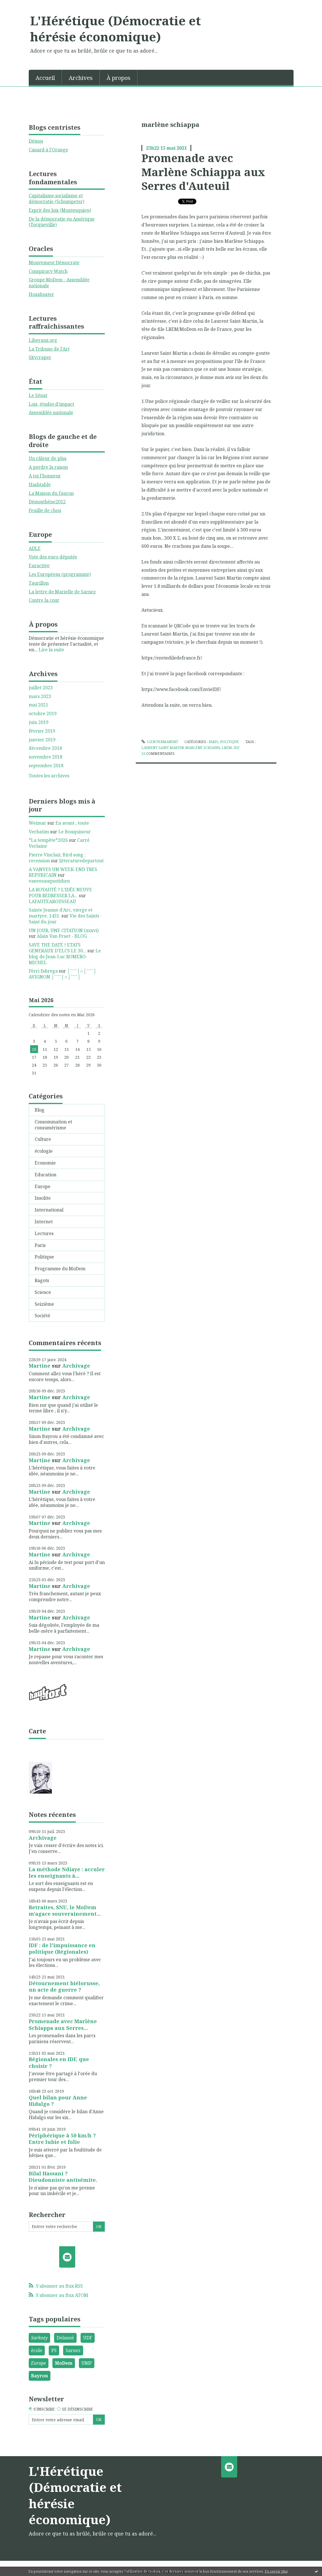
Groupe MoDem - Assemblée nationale (59, 283)
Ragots (42, 1280)
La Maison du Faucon (51, 493)
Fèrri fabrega (43, 971)
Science (43, 1292)
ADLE (35, 548)
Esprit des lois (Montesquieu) (60, 210)
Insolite (43, 1198)
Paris (40, 1245)
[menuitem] (45, 77)
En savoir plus (276, 2571)
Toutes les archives (49, 776)
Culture (43, 1139)
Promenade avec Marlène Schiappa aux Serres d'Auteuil (203, 172)
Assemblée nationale (51, 412)
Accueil (45, 78)
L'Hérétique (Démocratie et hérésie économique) (115, 28)
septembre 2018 (46, 766)
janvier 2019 (42, 740)
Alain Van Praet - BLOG (62, 936)
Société (42, 1315)
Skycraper (40, 357)
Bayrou (39, 2376)
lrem (227, 747)
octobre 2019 (43, 714)
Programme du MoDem (60, 1268)
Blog (40, 1110)
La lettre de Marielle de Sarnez (62, 592)
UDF (87, 2338)
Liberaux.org (43, 340)
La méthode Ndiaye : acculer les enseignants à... (67, 1872)
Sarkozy (39, 2338)
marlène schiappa (202, 747)
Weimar (37, 823)
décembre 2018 (45, 748)
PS (54, 2350)
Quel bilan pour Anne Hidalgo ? (58, 2100)
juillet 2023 (41, 688)
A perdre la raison (48, 467)
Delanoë (65, 2338)
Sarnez (73, 2350)
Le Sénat (38, 395)
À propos (118, 78)
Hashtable (40, 484)
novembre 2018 (45, 757)
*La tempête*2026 (48, 840)
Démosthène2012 (47, 502)
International (49, 1210)
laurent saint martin (162, 747)
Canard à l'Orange (48, 150)
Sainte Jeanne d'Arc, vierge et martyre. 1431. (60, 913)
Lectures (44, 1233)
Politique (44, 1257)
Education (45, 1175)
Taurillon (39, 583)
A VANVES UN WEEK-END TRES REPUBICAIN (63, 872)
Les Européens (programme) (60, 574)
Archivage (76, 1365)
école (36, 2350)
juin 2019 (38, 722)
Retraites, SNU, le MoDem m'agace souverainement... (65, 1910)
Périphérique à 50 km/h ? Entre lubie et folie (62, 2138)
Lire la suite (51, 650)
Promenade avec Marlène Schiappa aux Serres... (63, 2024)
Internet (44, 1222)
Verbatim (39, 832)
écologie (44, 1151)
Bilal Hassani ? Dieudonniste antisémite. (63, 2176)
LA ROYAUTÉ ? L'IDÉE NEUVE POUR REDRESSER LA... (60, 893)
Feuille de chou (45, 510)
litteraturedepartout (81, 861)
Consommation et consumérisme (53, 1125)
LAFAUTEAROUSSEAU (52, 901)
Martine (39, 1365)
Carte (37, 1731)
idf (236, 747)
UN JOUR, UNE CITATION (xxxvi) (64, 930)
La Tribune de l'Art (49, 349)
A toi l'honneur (45, 476)
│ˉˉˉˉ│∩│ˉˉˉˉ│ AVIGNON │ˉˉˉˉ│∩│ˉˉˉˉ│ (63, 974)
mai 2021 (38, 705)
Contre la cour (44, 600)
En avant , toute (72, 823)
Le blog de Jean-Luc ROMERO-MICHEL (65, 957)
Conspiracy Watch (48, 271)
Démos (36, 141)
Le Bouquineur (74, 832)
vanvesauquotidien (49, 881)
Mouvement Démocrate (54, 262)
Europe (42, 1186)
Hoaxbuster (41, 294)
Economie (45, 1163)
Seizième (44, 1304)
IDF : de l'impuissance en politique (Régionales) (62, 1948)
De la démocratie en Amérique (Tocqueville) (62, 222)
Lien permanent (159, 741)
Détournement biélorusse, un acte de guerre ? (64, 1986)
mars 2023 (40, 696)
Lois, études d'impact (51, 404)
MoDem (63, 2363)
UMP (86, 2363)
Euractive (39, 565)
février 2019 (42, 731)
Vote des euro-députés (53, 557)
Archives (81, 78)
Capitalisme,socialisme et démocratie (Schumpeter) (56, 198)
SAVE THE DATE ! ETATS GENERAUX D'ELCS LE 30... (57, 948)
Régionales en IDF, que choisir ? (59, 2062)
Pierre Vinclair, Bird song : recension (57, 858)
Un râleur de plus (47, 458)
